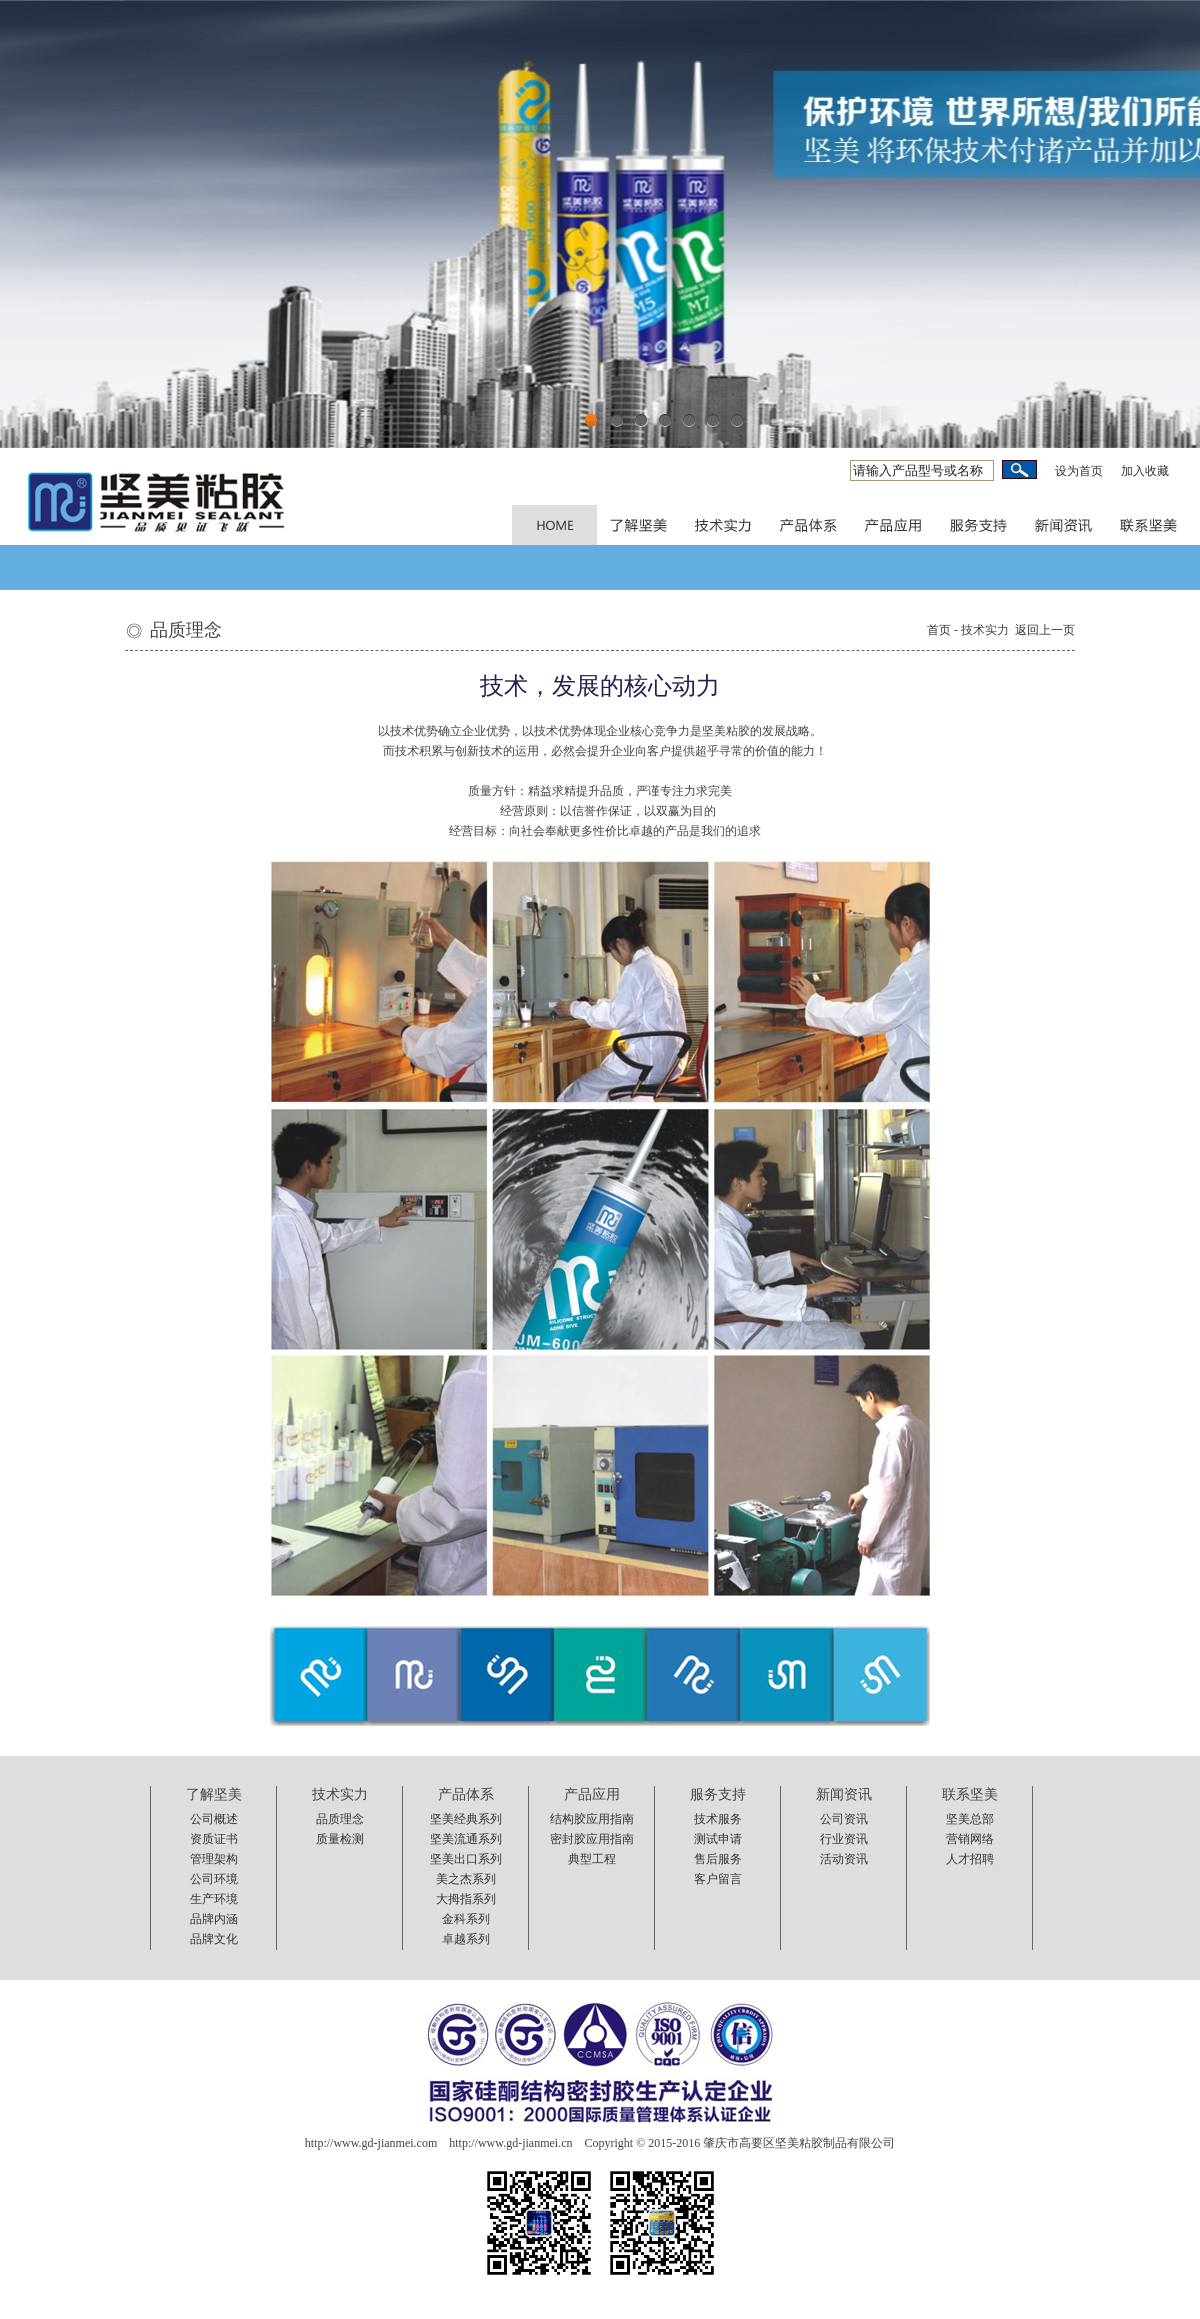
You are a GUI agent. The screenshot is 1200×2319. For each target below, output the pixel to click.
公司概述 (214, 1819)
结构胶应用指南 (592, 1819)
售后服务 (718, 1859)
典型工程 (592, 1859)
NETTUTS (724, 525)
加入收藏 (1145, 471)
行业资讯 (844, 1839)
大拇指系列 (466, 1899)
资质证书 (214, 1839)
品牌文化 (214, 1939)
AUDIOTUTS (1064, 525)
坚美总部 (970, 1819)
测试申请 (718, 1839)
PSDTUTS (554, 525)
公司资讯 (844, 1819)
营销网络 (970, 1839)
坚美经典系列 (466, 1819)
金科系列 (466, 1919)
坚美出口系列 (466, 1859)
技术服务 (718, 1819)
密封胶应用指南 (592, 1839)
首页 (939, 630)
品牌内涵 (214, 1919)
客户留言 (718, 1879)
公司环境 (214, 1879)
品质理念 (340, 1819)
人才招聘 (970, 1859)
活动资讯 (844, 1859)
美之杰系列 (466, 1879)
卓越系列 (466, 1939)
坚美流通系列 (466, 1839)
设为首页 (1079, 471)
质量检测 (340, 1839)
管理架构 (214, 1859)
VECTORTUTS (894, 525)
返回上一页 (1045, 630)
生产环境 (214, 1899)
